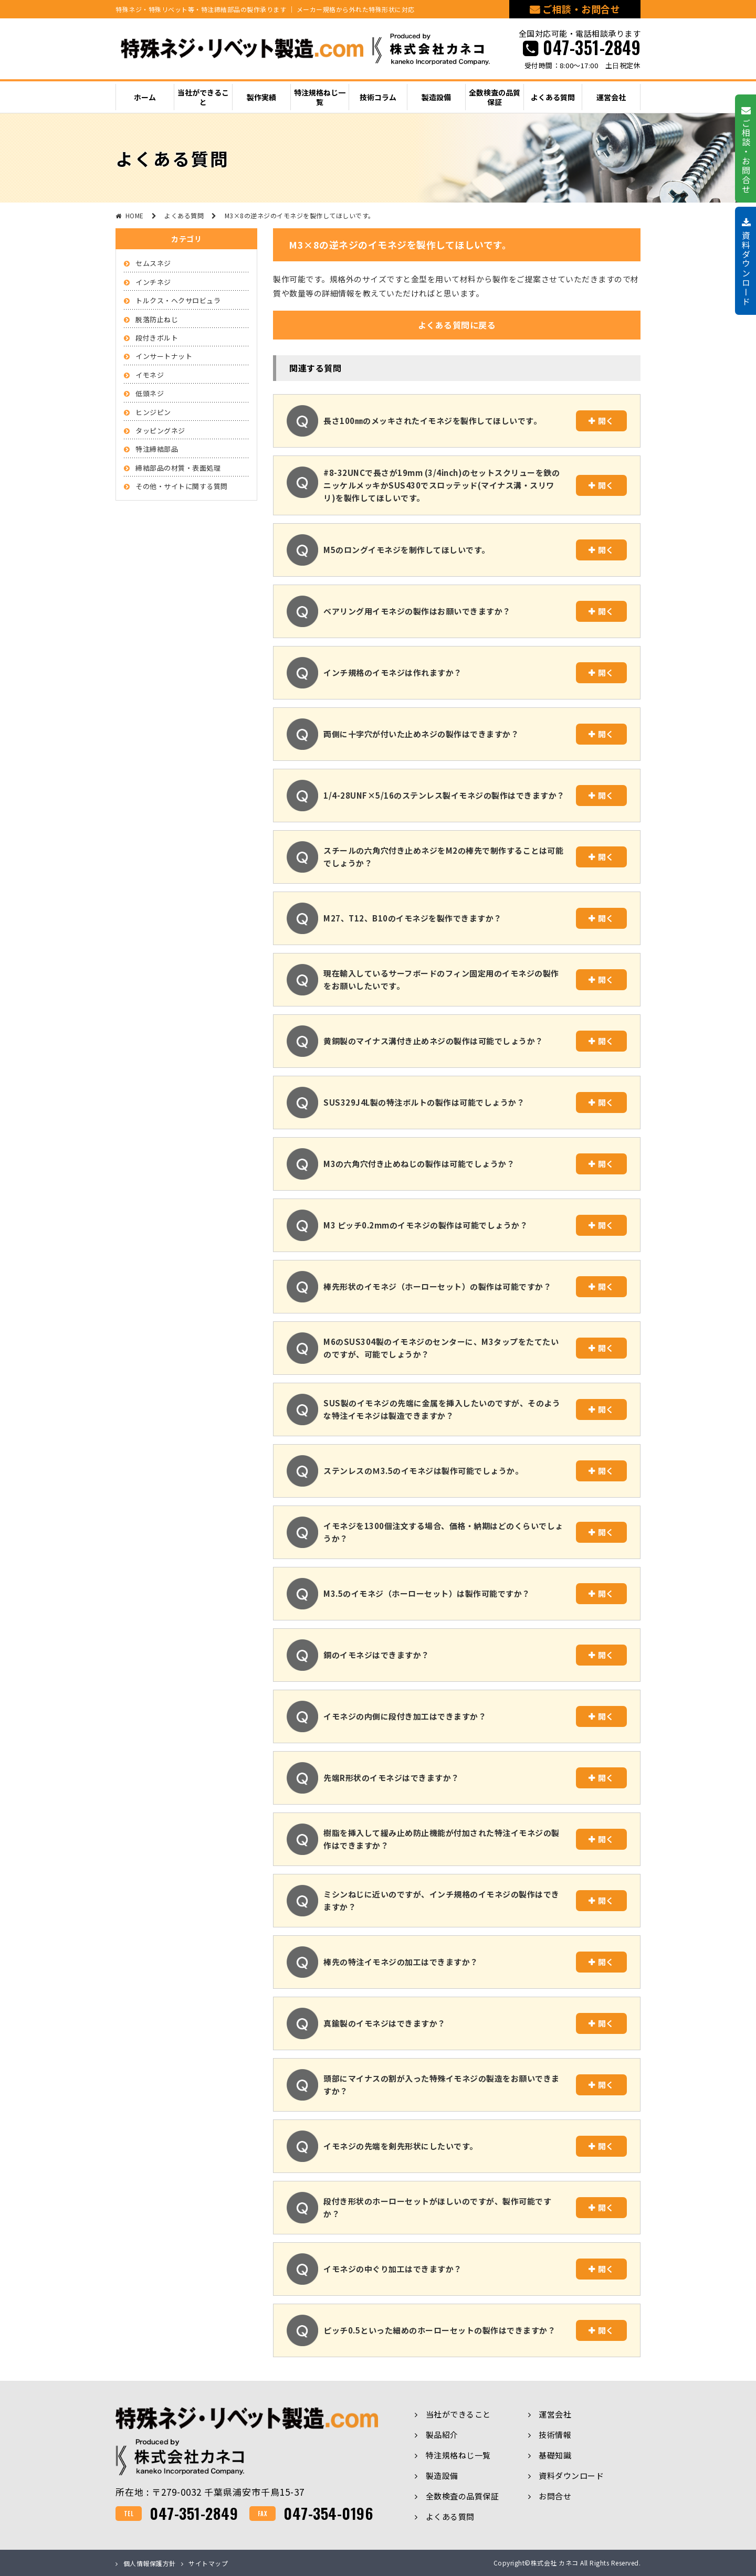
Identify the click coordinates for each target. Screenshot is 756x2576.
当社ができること (458, 2414)
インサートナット (163, 356)
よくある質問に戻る (457, 325)
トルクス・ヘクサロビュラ (177, 300)
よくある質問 (450, 2516)
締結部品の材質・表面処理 (177, 468)
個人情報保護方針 (149, 2563)
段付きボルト (156, 338)
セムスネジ (153, 263)
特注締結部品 (156, 449)
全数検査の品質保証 (462, 2495)
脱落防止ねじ (156, 319)
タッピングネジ (160, 431)
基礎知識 (555, 2455)
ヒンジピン (153, 412)
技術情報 (555, 2434)
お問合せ (555, 2495)
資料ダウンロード (571, 2475)
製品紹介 (442, 2434)
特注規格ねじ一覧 (458, 2455)
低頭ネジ (149, 393)
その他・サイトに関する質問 (181, 486)
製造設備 (442, 2475)
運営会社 (555, 2414)
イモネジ (149, 375)
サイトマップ (208, 2563)
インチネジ (153, 282)
